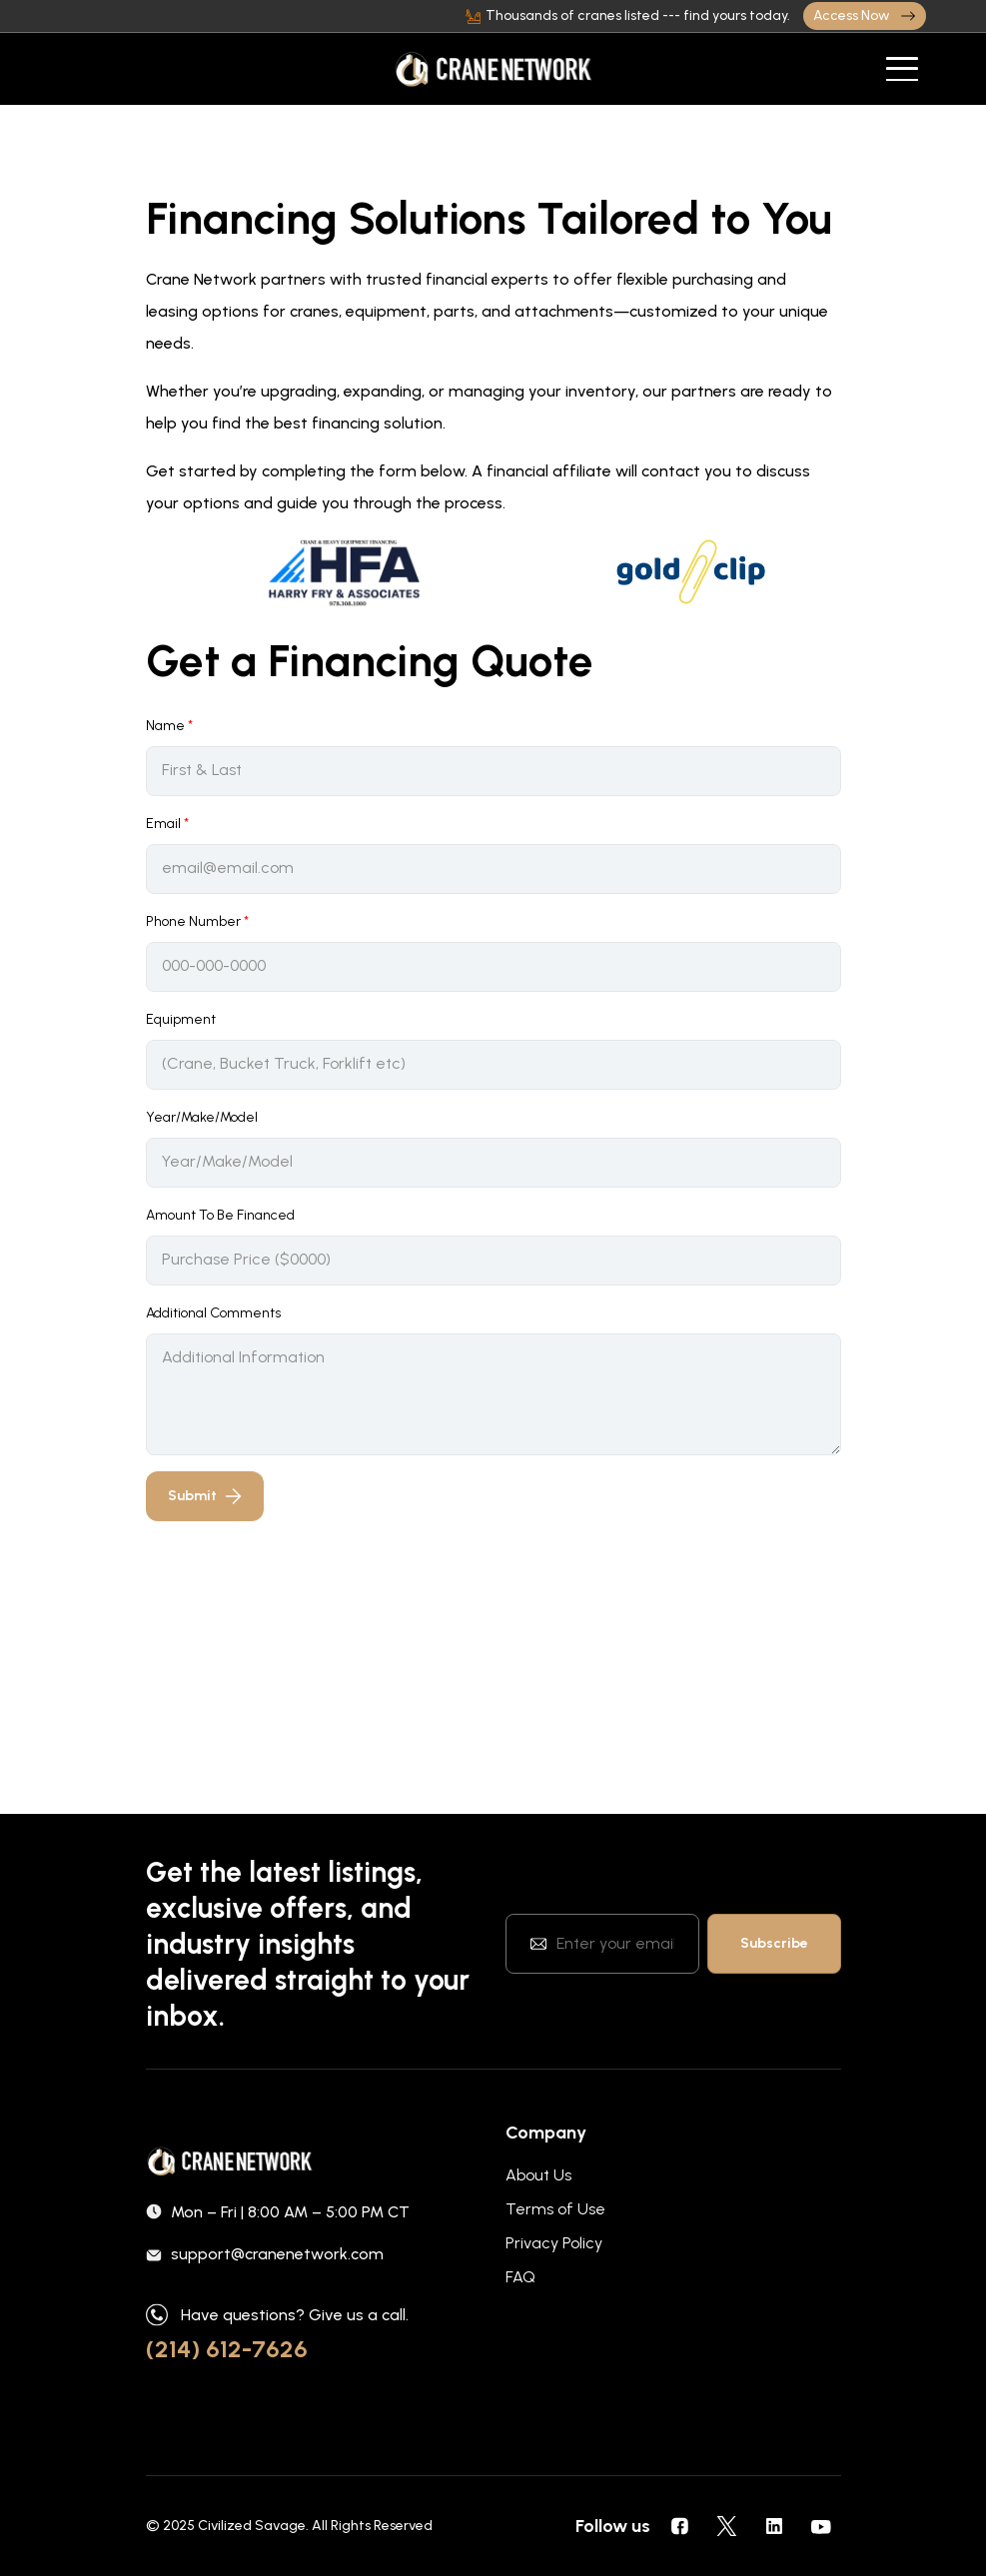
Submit (205, 1495)
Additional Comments (213, 1312)
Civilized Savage (252, 2525)
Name (169, 725)
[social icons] (680, 2526)
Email (167, 823)
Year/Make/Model (202, 1117)
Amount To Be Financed (220, 1215)
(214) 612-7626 (227, 2348)
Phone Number (197, 921)
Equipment (181, 1019)
